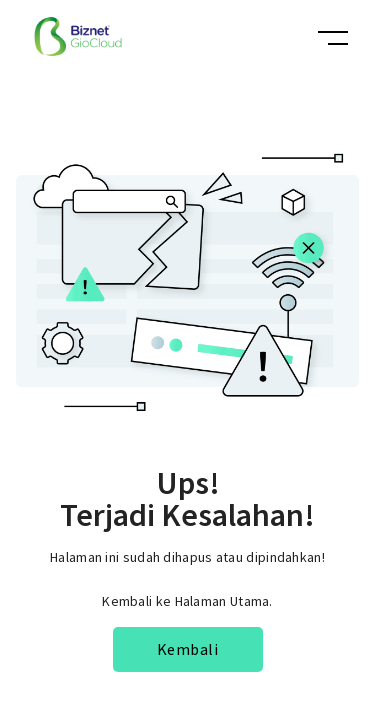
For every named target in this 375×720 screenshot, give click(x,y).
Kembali (188, 649)
